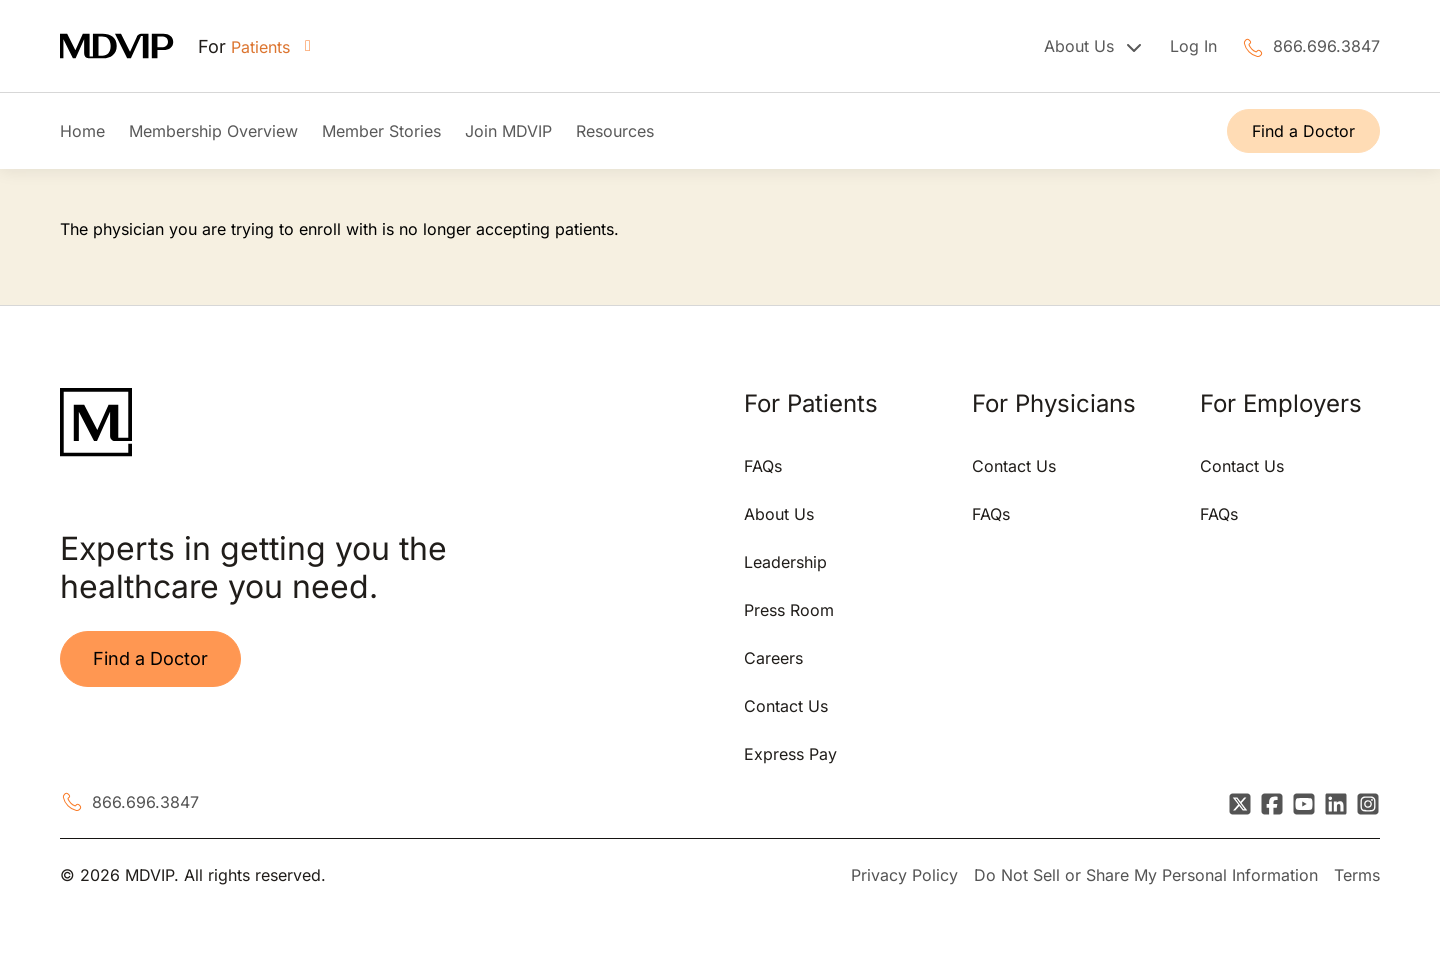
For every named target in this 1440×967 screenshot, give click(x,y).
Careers (773, 658)
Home (82, 131)
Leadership (785, 562)
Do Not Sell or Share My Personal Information (1146, 875)
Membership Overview (213, 131)
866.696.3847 (1326, 46)
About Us (779, 514)
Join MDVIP (508, 131)
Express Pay (790, 754)
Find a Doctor (1303, 131)
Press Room (789, 610)
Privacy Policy (904, 875)
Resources (615, 131)
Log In (1193, 46)
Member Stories (381, 131)
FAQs (763, 466)
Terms (1357, 875)
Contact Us (786, 706)
